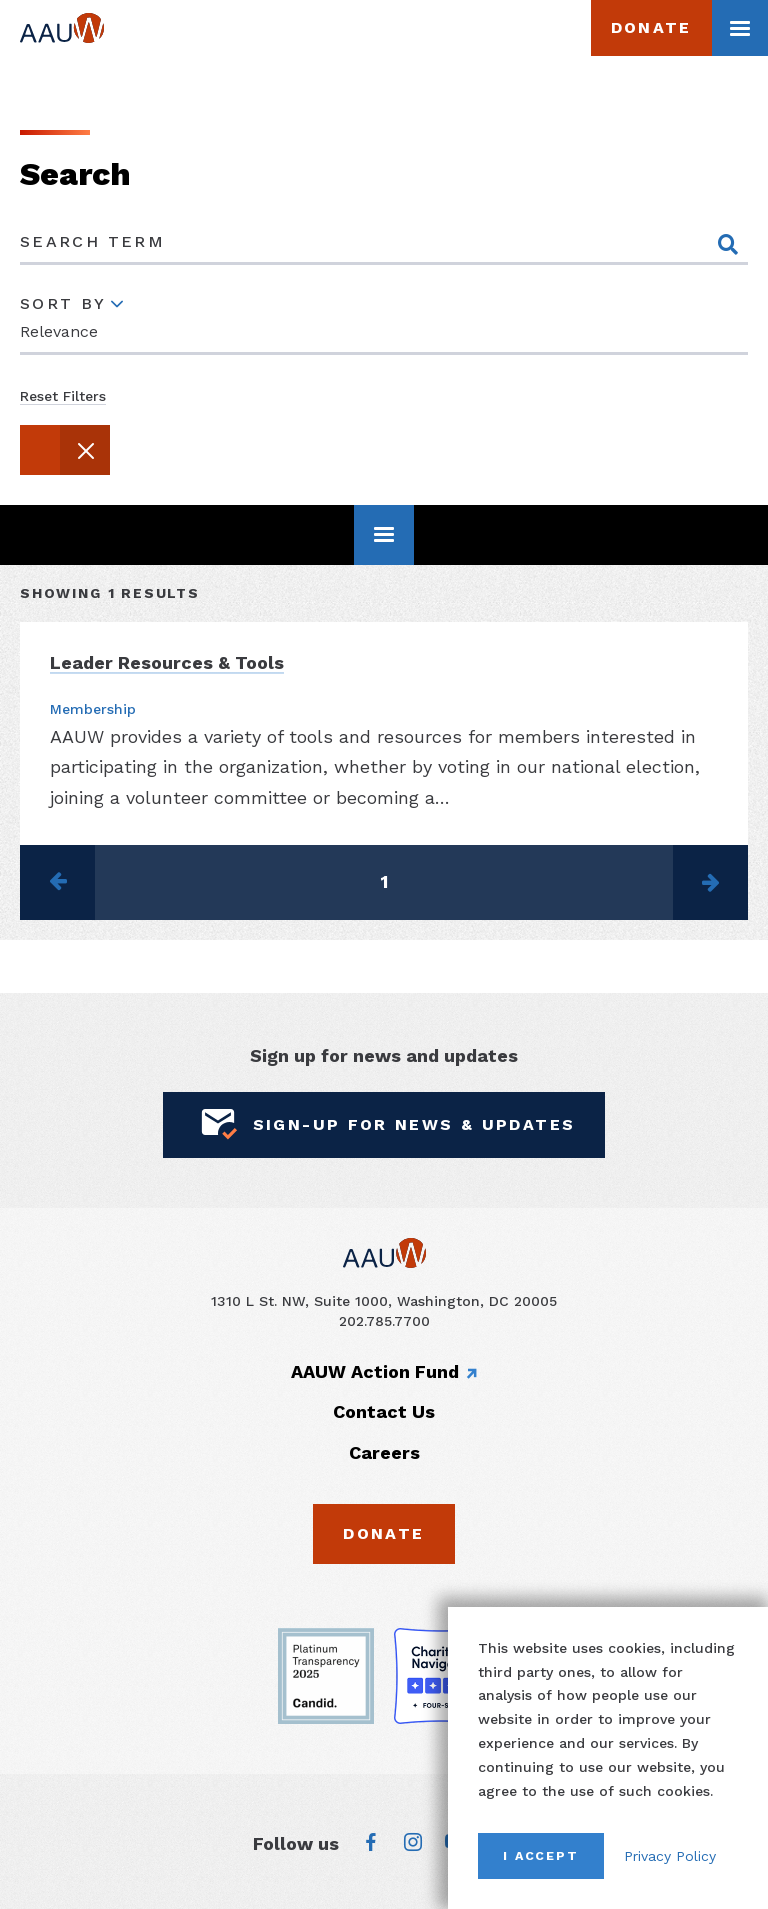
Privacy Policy (670, 1856)
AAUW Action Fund (375, 1370)
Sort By (63, 303)
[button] (65, 449)
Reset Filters (63, 395)
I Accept (541, 1855)
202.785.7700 (384, 1320)
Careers (384, 1451)
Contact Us (384, 1411)
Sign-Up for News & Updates (384, 1124)
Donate (651, 27)
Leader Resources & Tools (167, 662)
